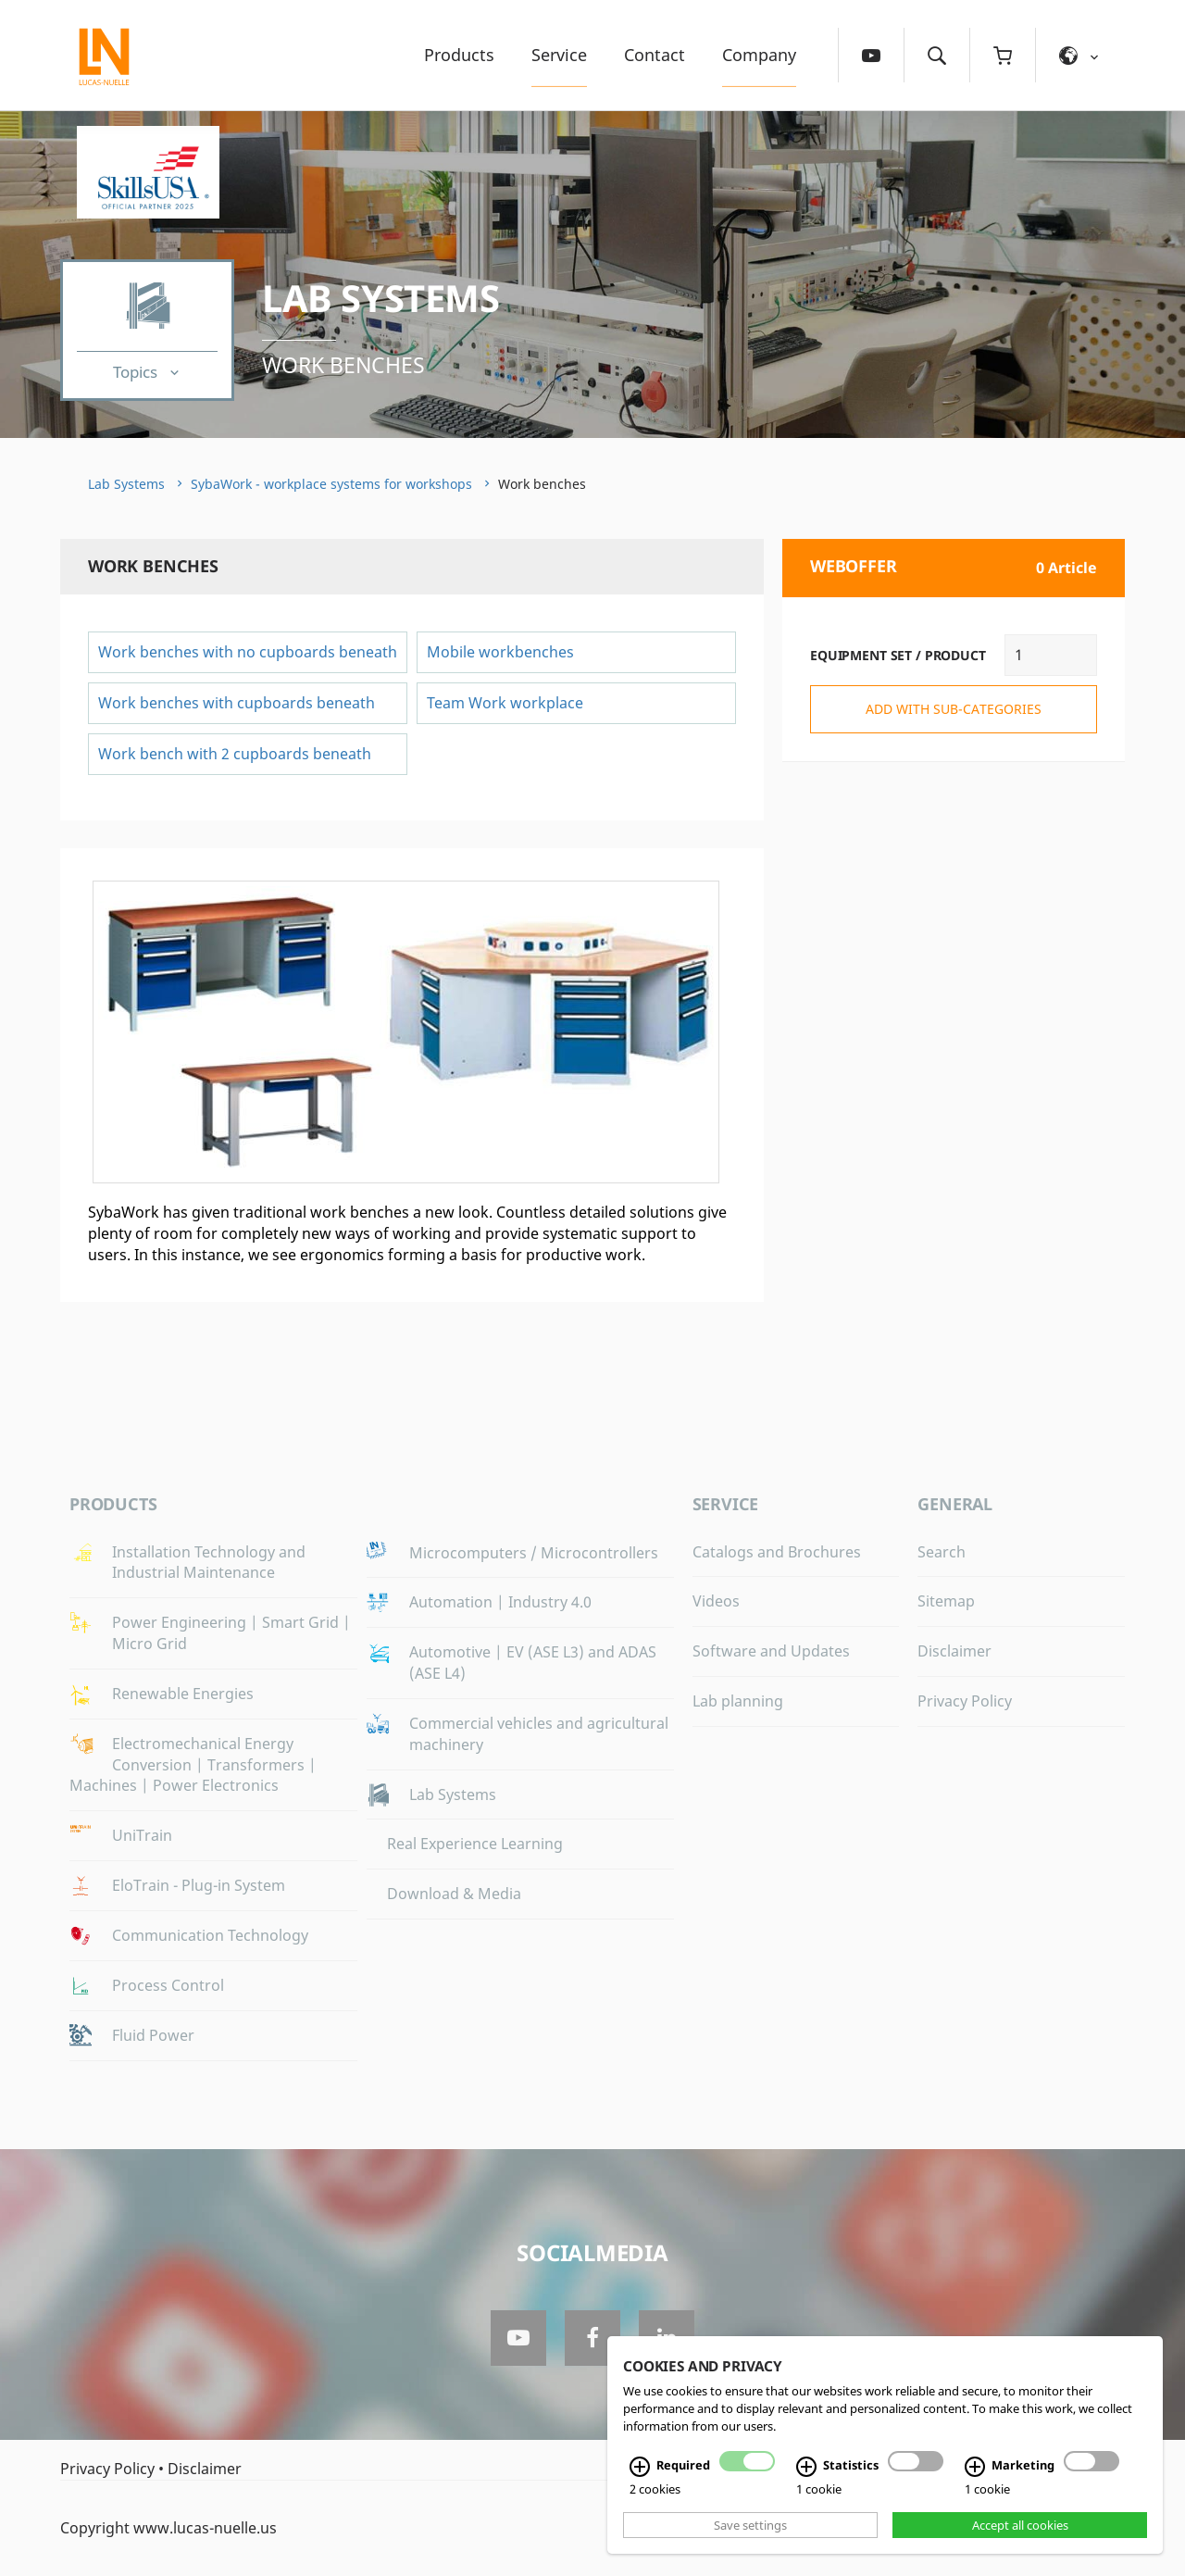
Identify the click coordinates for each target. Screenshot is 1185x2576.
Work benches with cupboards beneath (236, 703)
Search (941, 1552)
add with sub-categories (954, 709)
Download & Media (454, 1893)
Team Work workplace (505, 703)
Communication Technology (210, 1935)
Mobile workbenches (502, 652)
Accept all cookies (1020, 2525)
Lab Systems (381, 297)
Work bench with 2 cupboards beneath (234, 754)
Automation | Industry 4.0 (500, 1602)
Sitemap (946, 1601)
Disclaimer (954, 1651)
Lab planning (737, 1701)
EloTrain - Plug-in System (198, 1885)
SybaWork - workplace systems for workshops (331, 484)
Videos (716, 1601)
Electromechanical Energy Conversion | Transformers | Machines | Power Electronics (193, 1764)
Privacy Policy (964, 1701)
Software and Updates (771, 1651)
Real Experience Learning (475, 1843)
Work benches (343, 365)
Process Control (168, 1985)
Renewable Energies (183, 1693)
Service (559, 55)
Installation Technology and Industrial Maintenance (209, 1562)
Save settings (750, 2525)
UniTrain (142, 1835)
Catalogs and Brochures (776, 1552)
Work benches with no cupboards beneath (247, 652)
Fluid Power (153, 2035)
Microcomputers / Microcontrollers (533, 1553)
